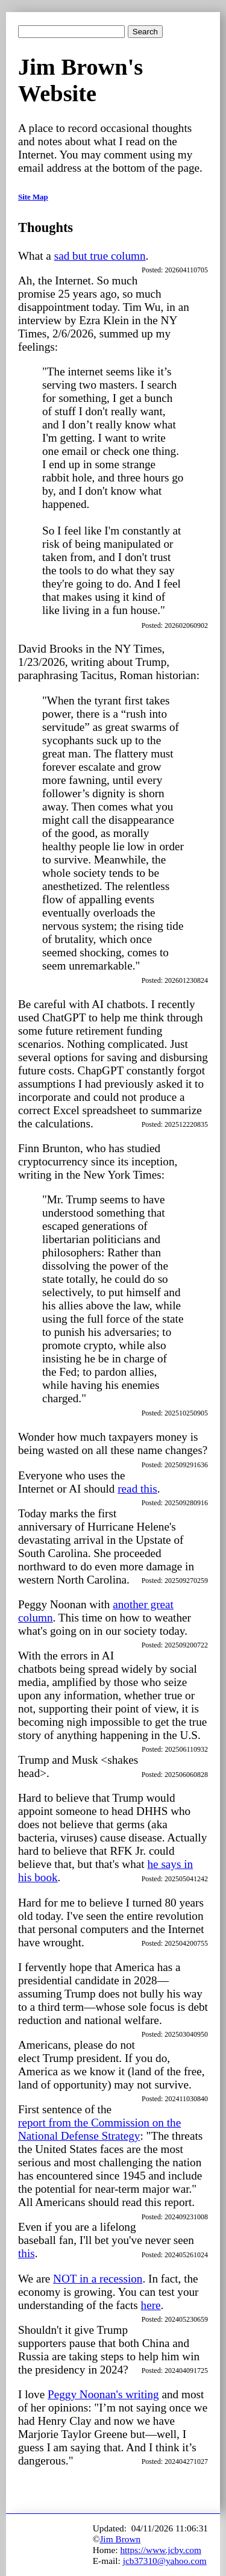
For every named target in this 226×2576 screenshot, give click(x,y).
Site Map (33, 197)
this (26, 2253)
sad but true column (100, 255)
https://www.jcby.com (160, 2550)
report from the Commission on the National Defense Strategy (99, 2129)
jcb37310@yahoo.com (165, 2561)
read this (137, 1488)
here (151, 2305)
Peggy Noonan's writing (103, 2394)
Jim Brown (119, 2539)
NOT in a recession (97, 2278)
